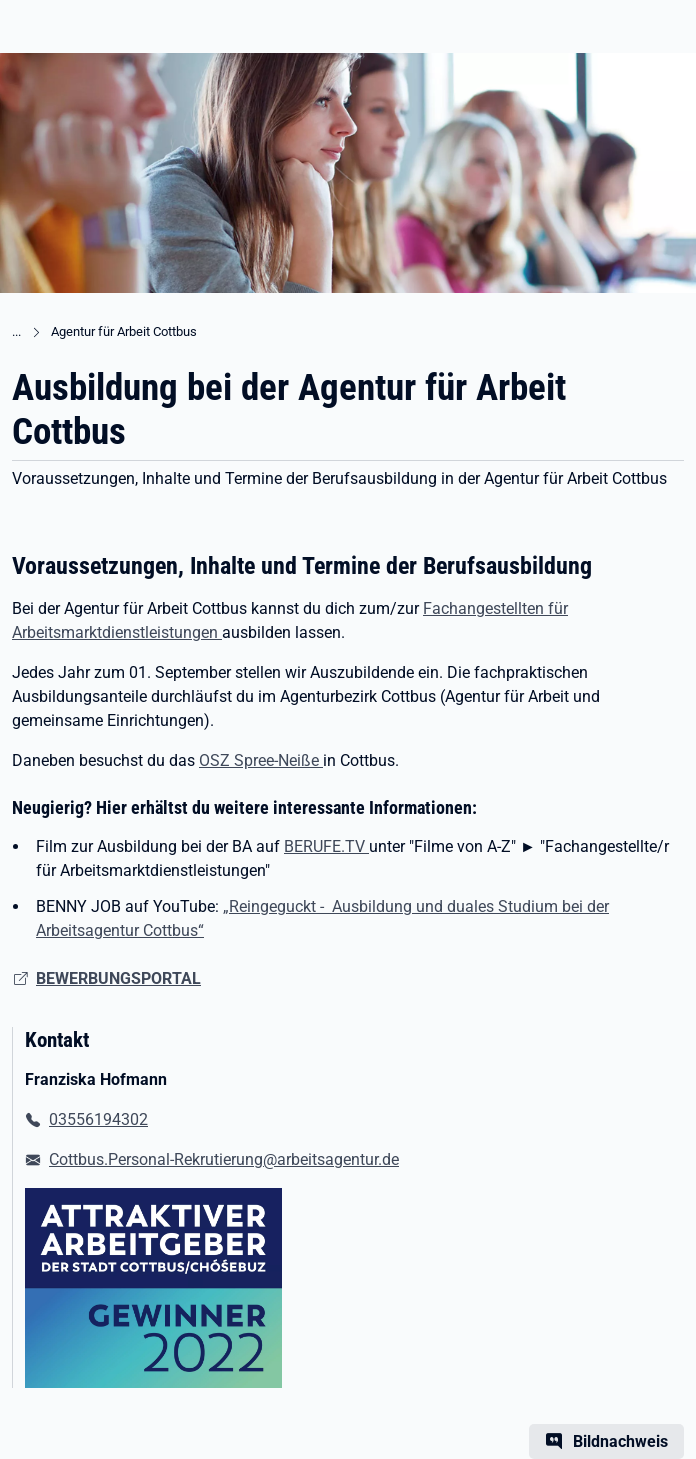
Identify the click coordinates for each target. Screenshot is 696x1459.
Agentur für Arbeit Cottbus (124, 331)
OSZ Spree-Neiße (261, 760)
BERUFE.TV (326, 846)
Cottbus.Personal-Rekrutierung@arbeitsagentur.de (224, 1159)
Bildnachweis (620, 1441)
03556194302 (98, 1119)
